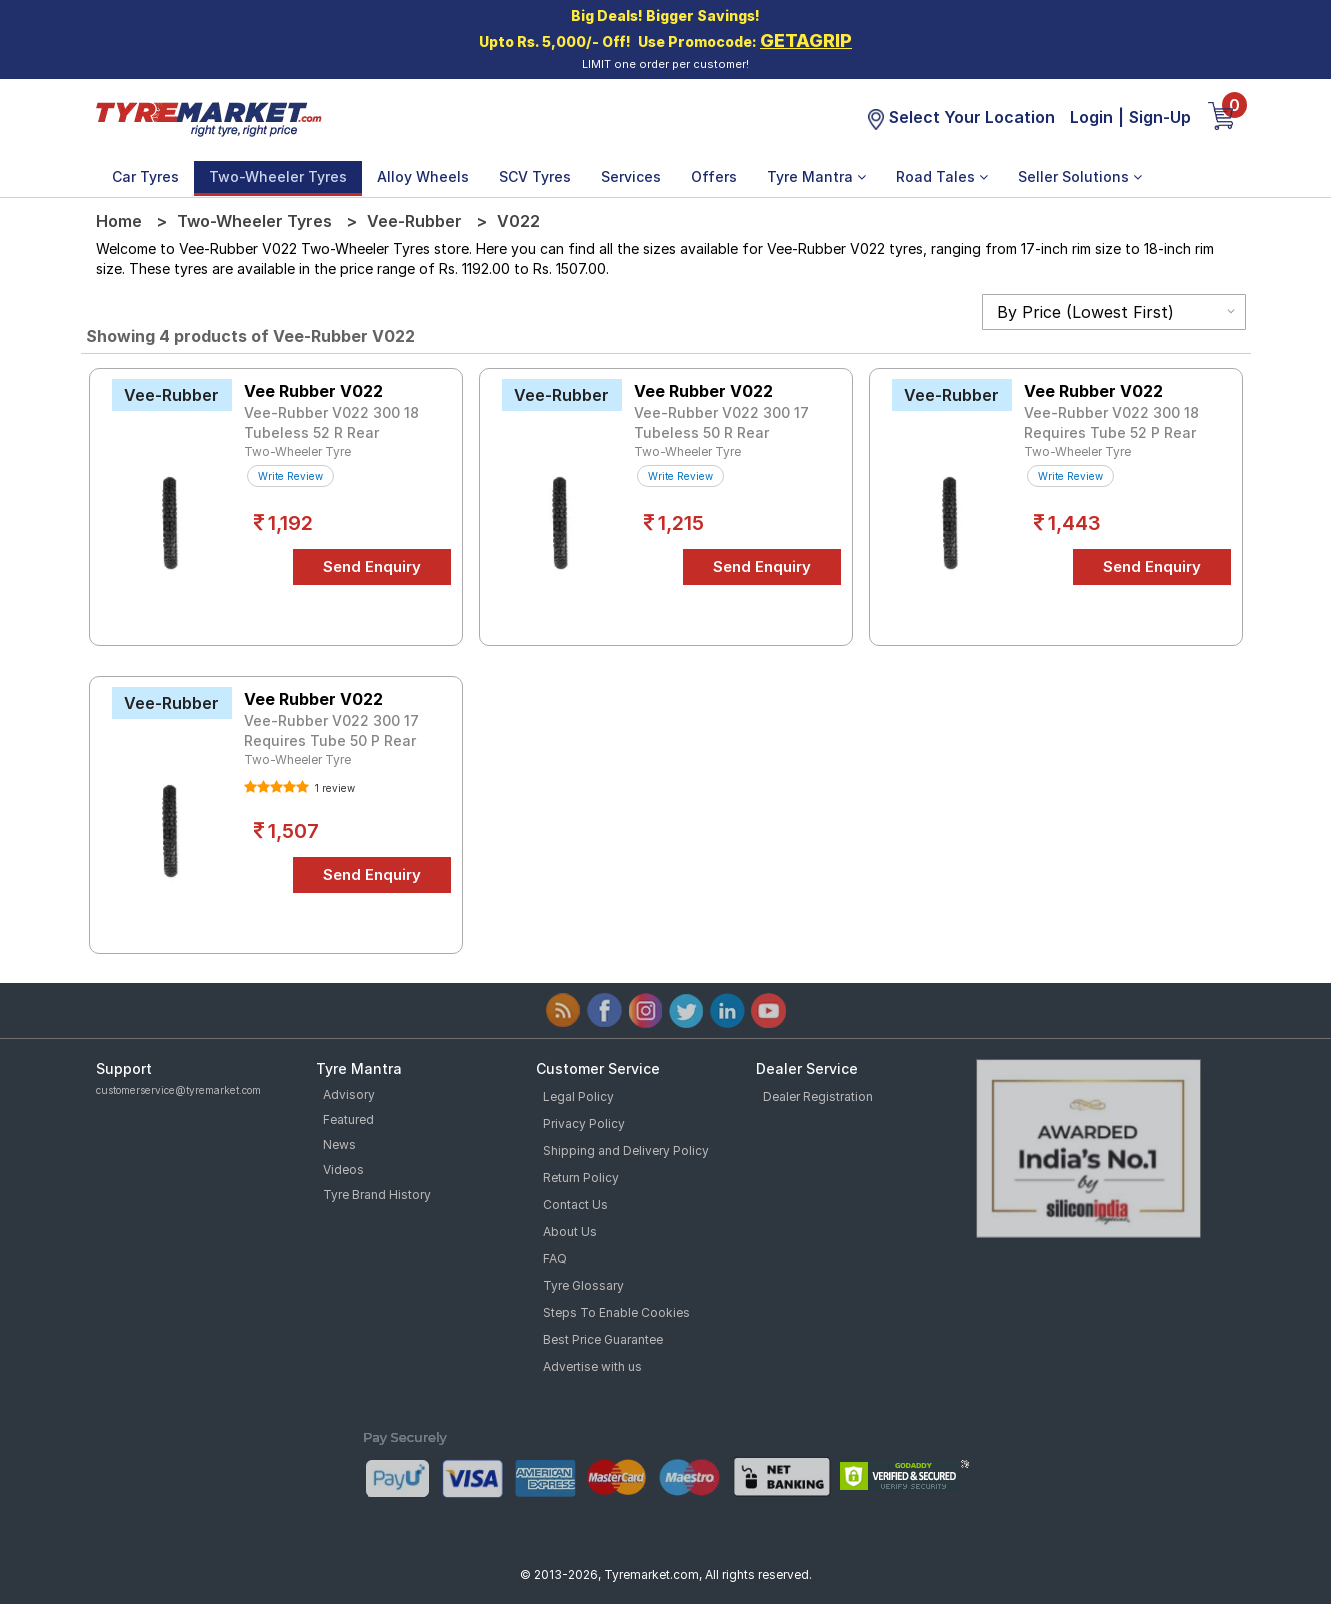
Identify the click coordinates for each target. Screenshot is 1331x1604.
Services (631, 176)
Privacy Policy (584, 1123)
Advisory (349, 1094)
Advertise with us (592, 1366)
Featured (348, 1119)
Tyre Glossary (583, 1285)
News (339, 1144)
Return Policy (581, 1177)
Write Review (290, 476)
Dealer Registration (818, 1096)
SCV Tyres (535, 176)
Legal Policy (578, 1096)
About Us (570, 1231)
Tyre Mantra (816, 176)
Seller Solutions (1080, 176)
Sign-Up (1160, 117)
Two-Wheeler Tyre (297, 451)
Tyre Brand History (377, 1194)
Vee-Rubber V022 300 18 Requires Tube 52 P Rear (1111, 422)
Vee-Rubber (414, 221)
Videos (343, 1169)
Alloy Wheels (423, 176)
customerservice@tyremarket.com (178, 1090)
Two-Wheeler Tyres (278, 176)
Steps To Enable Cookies (616, 1312)
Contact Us (575, 1204)
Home (119, 221)
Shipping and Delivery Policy (626, 1150)
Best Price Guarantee (603, 1339)
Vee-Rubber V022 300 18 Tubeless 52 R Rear (331, 422)
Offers (714, 176)
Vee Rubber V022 (313, 391)
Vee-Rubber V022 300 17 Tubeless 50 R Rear (721, 422)
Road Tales (942, 176)
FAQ (555, 1258)
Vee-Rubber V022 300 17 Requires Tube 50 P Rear (331, 730)
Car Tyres (145, 176)
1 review (333, 788)
